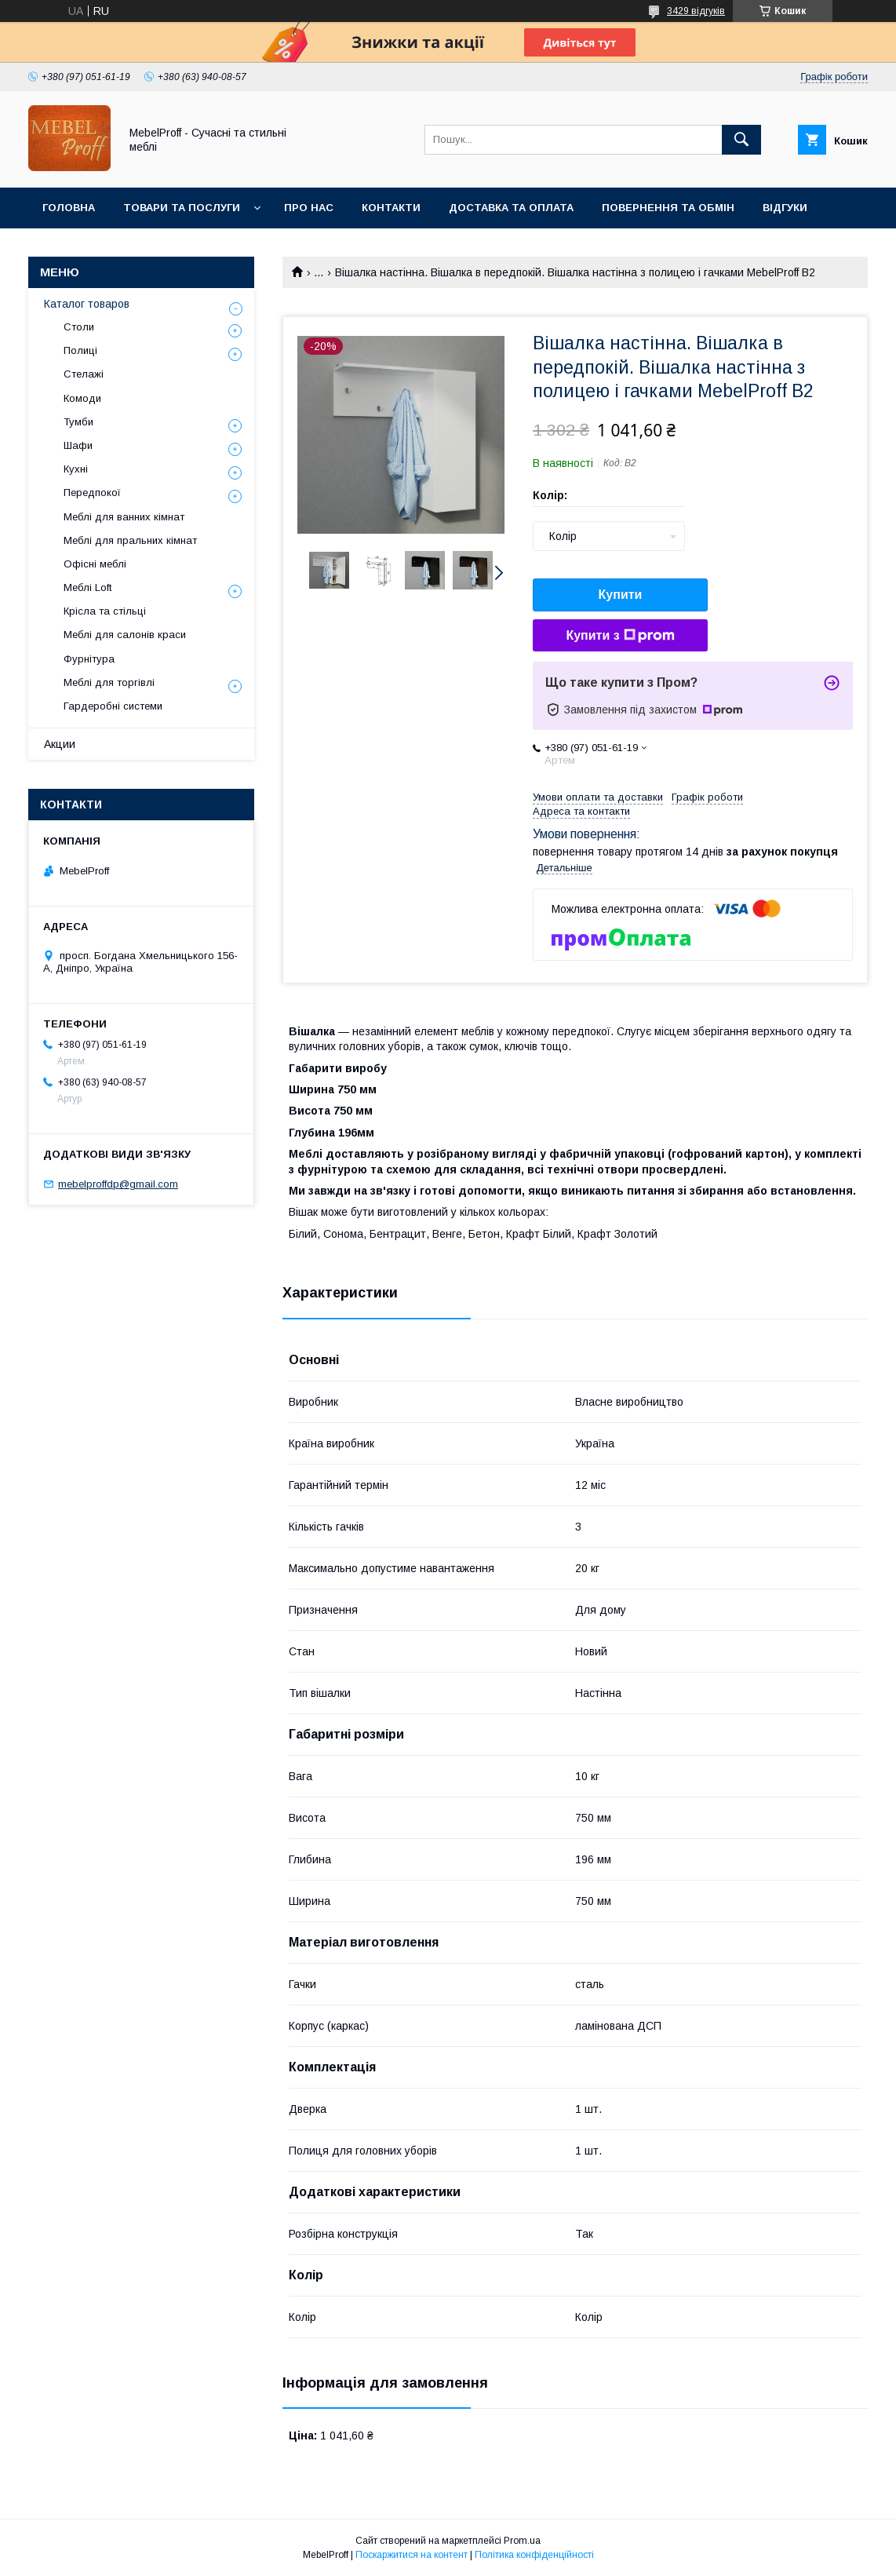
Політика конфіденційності (534, 2554)
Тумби (78, 422)
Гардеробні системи (113, 706)
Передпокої (92, 492)
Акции (59, 744)
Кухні (76, 469)
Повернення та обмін (668, 207)
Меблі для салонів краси (125, 634)
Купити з (620, 636)
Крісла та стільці (105, 611)
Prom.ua (522, 2540)
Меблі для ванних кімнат (124, 517)
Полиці (80, 350)
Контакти (391, 207)
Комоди (82, 398)
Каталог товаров (86, 303)
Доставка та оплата (511, 207)
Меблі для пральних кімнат (130, 540)
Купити (621, 594)
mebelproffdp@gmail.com (118, 1184)
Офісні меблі (95, 564)
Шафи (78, 445)
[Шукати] (741, 140)
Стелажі (84, 374)
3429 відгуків (696, 10)
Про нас (308, 207)
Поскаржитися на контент (411, 2554)
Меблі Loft (87, 587)
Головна (68, 207)
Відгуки (785, 207)
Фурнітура (89, 659)
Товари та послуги (181, 207)
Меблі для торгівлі (109, 682)
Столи (79, 327)
